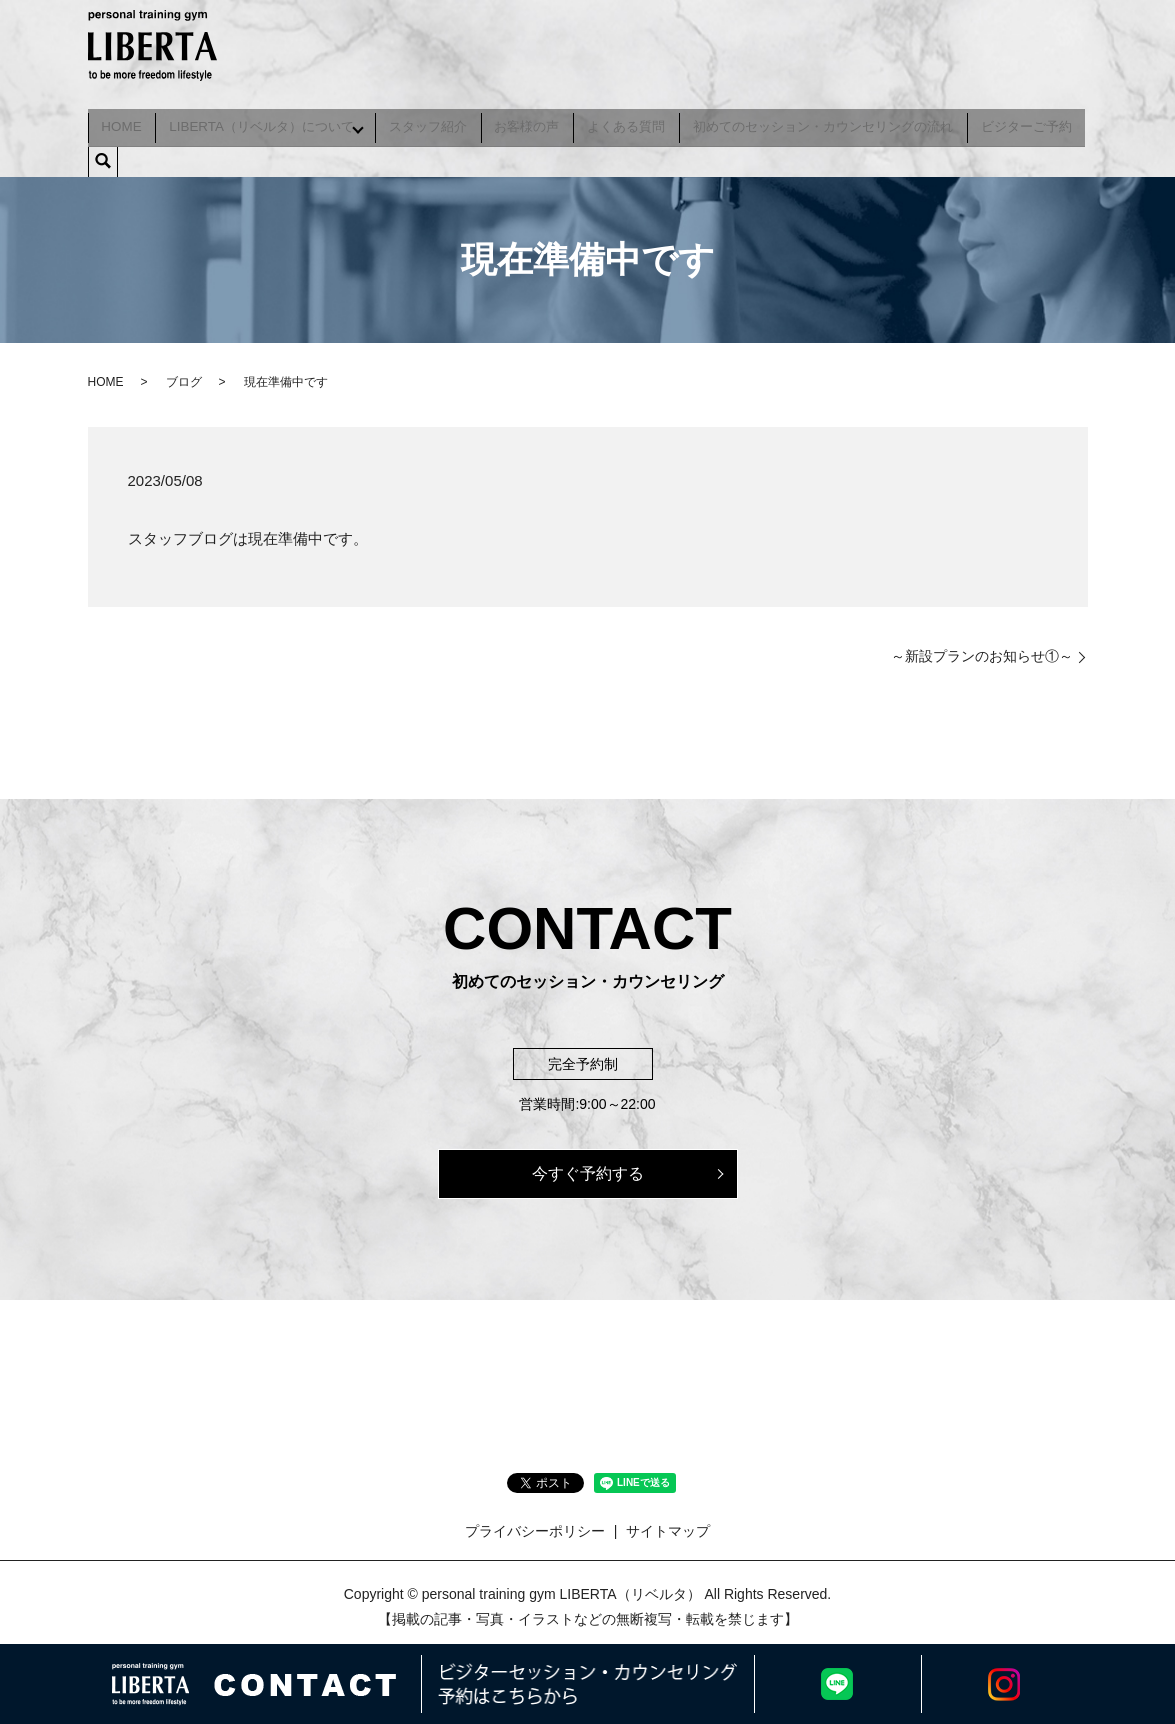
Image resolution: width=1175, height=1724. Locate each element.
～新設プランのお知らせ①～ (982, 647)
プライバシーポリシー (535, 1522)
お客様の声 (528, 122)
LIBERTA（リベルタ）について (259, 122)
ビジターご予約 (1027, 122)
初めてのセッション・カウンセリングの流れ (824, 122)
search (103, 153)
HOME (120, 122)
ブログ (184, 373)
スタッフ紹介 (430, 122)
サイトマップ (668, 1522)
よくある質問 (628, 122)
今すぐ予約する (588, 1164)
